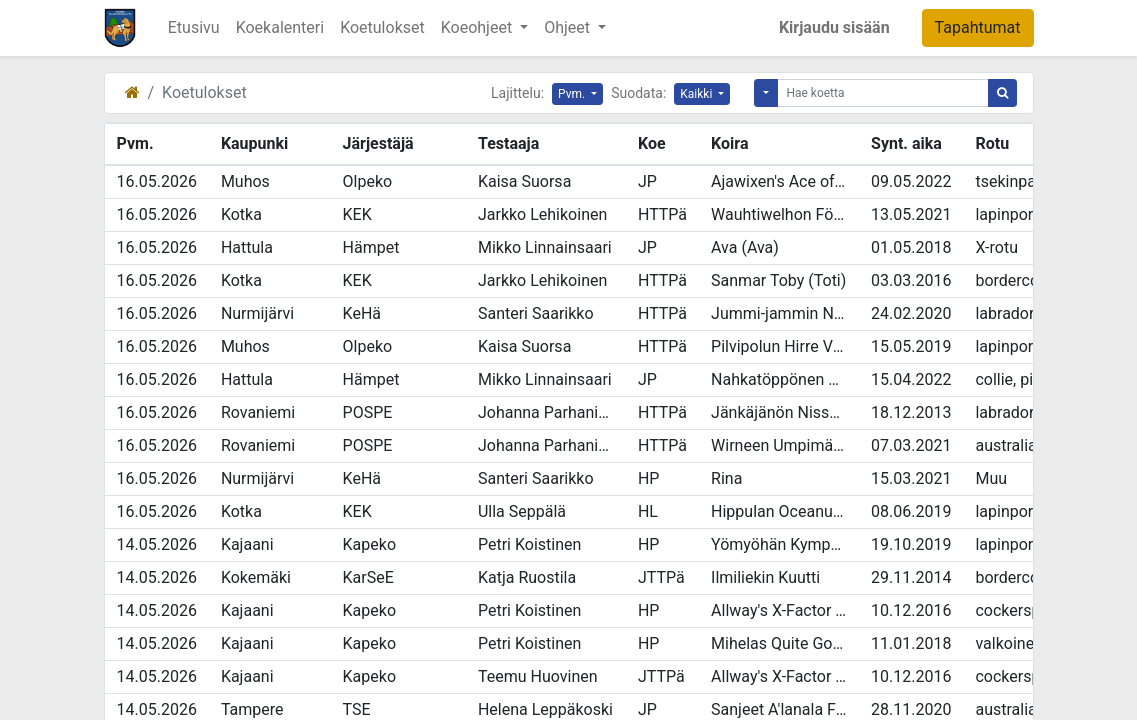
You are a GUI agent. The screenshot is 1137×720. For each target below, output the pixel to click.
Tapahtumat (978, 27)
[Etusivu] (132, 92)
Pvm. (573, 94)
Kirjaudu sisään (834, 27)
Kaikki (697, 94)
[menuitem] (194, 28)
